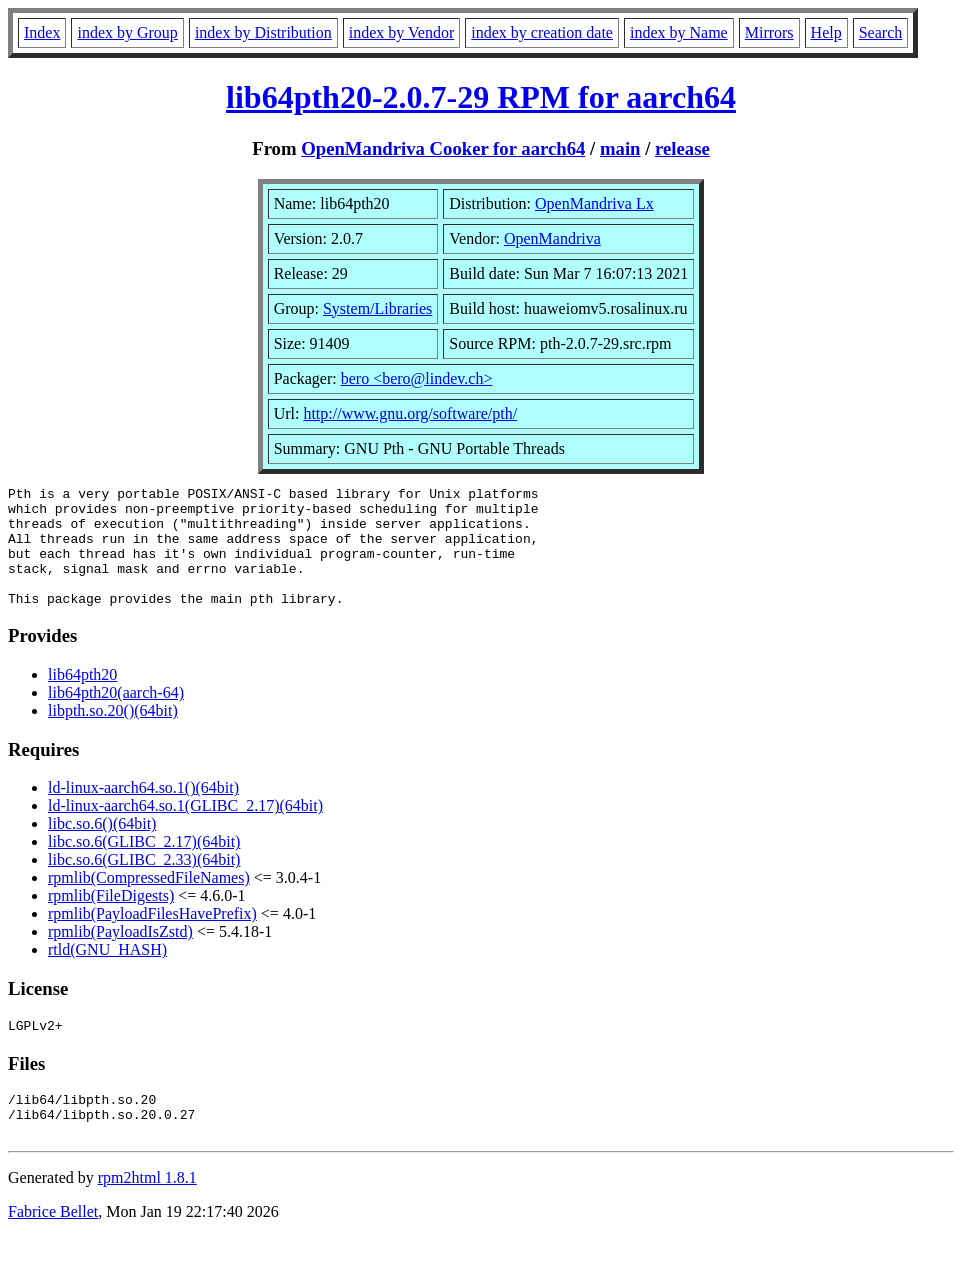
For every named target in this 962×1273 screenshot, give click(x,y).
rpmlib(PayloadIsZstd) (120, 955)
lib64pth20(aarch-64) (116, 716)
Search (881, 32)
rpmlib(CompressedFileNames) (149, 901)
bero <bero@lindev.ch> (417, 378)
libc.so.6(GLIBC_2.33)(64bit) (144, 883)
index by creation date (542, 32)
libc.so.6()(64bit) (102, 847)
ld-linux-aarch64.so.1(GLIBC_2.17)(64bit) (185, 829)
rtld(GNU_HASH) (107, 973)
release (682, 148)
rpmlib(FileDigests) (111, 919)
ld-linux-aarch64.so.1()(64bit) (143, 811)
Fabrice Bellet (53, 1247)
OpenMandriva (552, 238)
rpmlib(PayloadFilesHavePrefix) (152, 937)
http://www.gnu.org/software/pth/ (410, 413)
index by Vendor (401, 32)
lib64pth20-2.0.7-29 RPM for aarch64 (481, 97)
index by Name (679, 32)
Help (826, 32)
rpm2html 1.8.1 (147, 1213)
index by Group (127, 32)
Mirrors (769, 32)
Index (42, 32)
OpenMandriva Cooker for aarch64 (443, 148)
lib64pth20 (82, 698)
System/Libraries (377, 308)
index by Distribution (263, 32)
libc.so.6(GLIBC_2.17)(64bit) (144, 865)
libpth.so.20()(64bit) (113, 734)
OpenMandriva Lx (594, 203)
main (620, 148)
